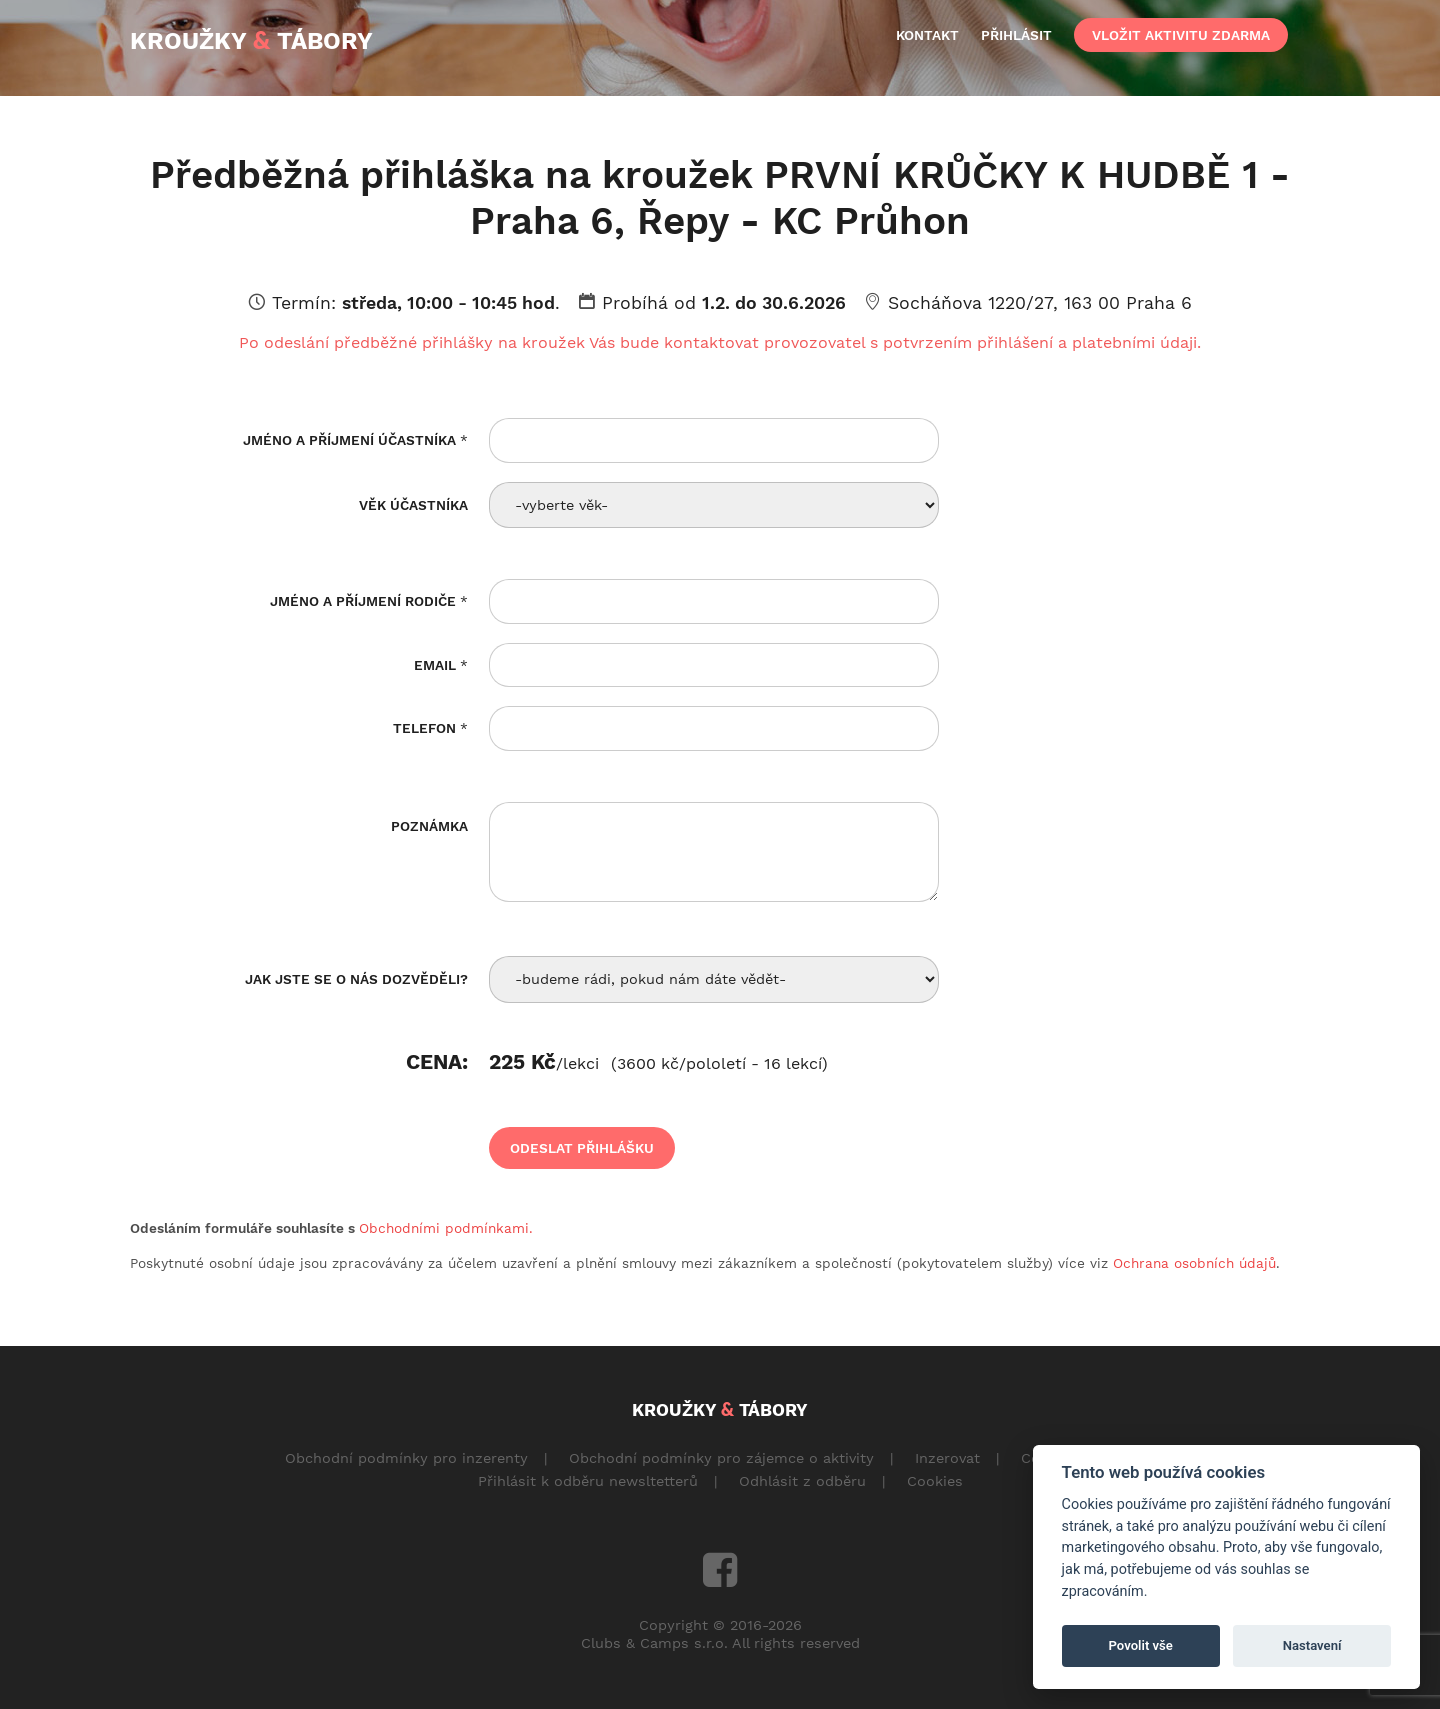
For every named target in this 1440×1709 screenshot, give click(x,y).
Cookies (935, 1481)
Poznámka (429, 826)
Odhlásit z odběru (802, 1481)
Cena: (437, 1064)
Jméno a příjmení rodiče (369, 601)
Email (441, 665)
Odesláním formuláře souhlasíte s (331, 1228)
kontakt (927, 35)
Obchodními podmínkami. (446, 1228)
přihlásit (1016, 35)
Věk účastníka (413, 505)
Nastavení (1312, 1645)
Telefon (430, 728)
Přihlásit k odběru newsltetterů (588, 1481)
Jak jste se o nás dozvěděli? (356, 979)
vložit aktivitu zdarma (1181, 35)
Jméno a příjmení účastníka (355, 440)
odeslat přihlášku (582, 1148)
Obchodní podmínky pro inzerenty (406, 1458)
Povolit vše (1141, 1645)
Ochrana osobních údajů (1194, 1263)
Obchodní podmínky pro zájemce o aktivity (721, 1458)
